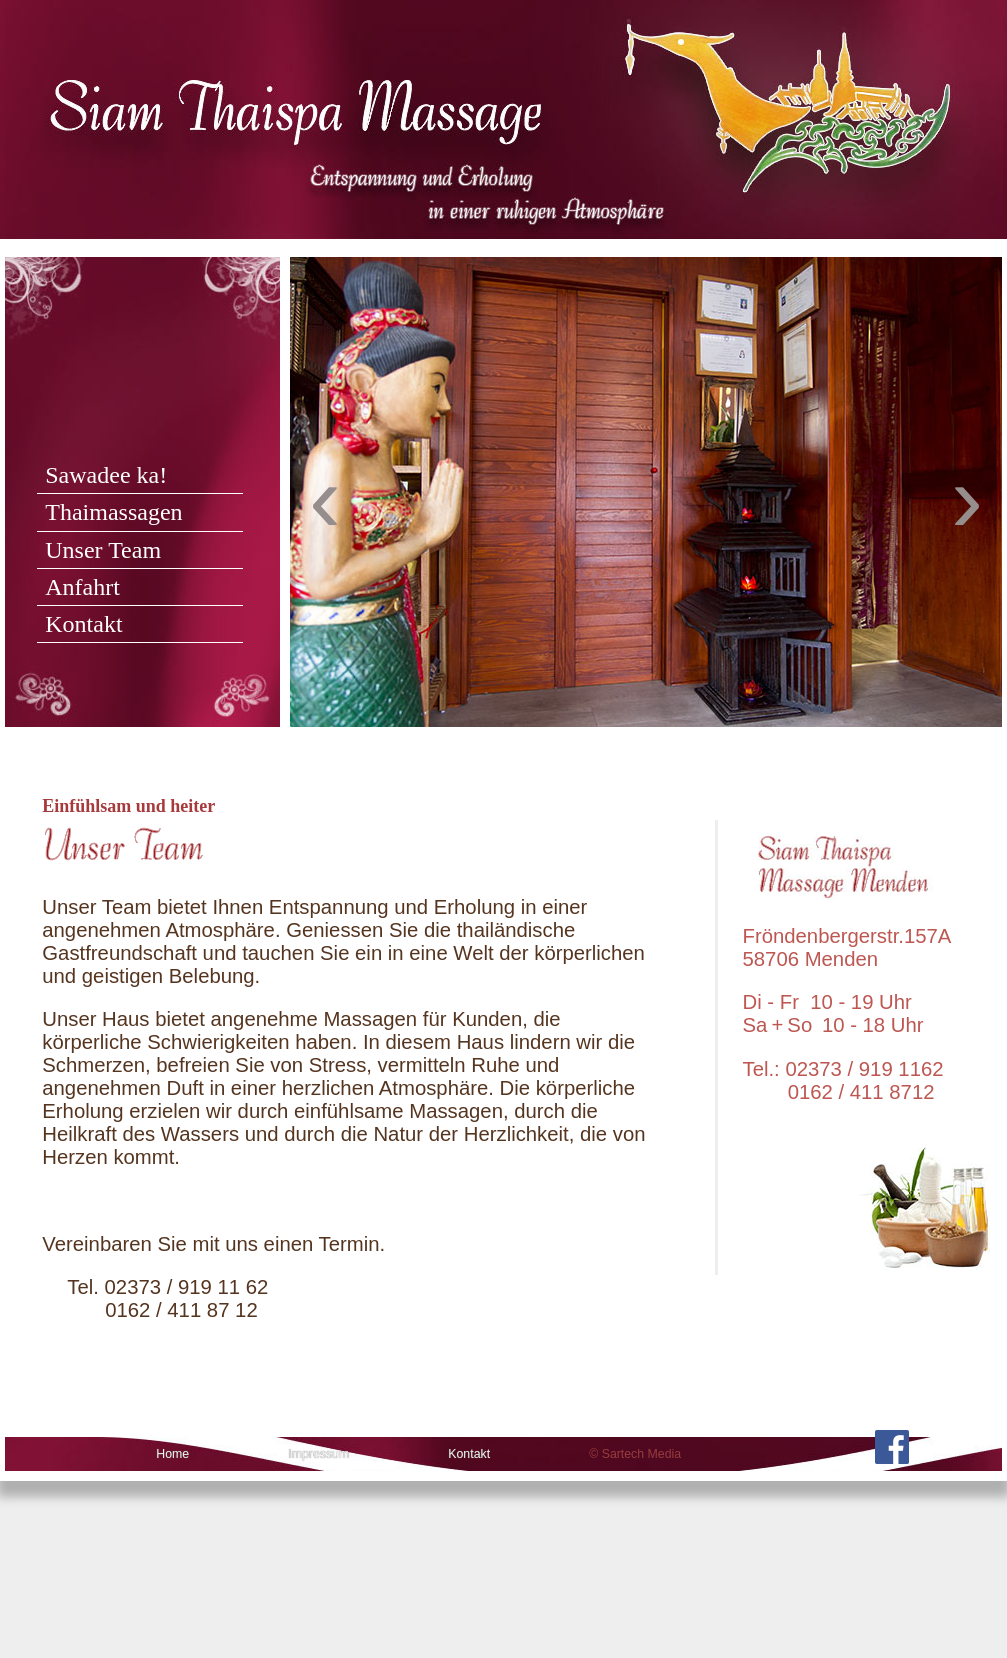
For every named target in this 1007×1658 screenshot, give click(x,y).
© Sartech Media (635, 1454)
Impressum (318, 1454)
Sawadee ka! (106, 475)
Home (172, 1454)
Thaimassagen (113, 512)
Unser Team (103, 550)
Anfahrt (82, 587)
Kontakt (83, 624)
